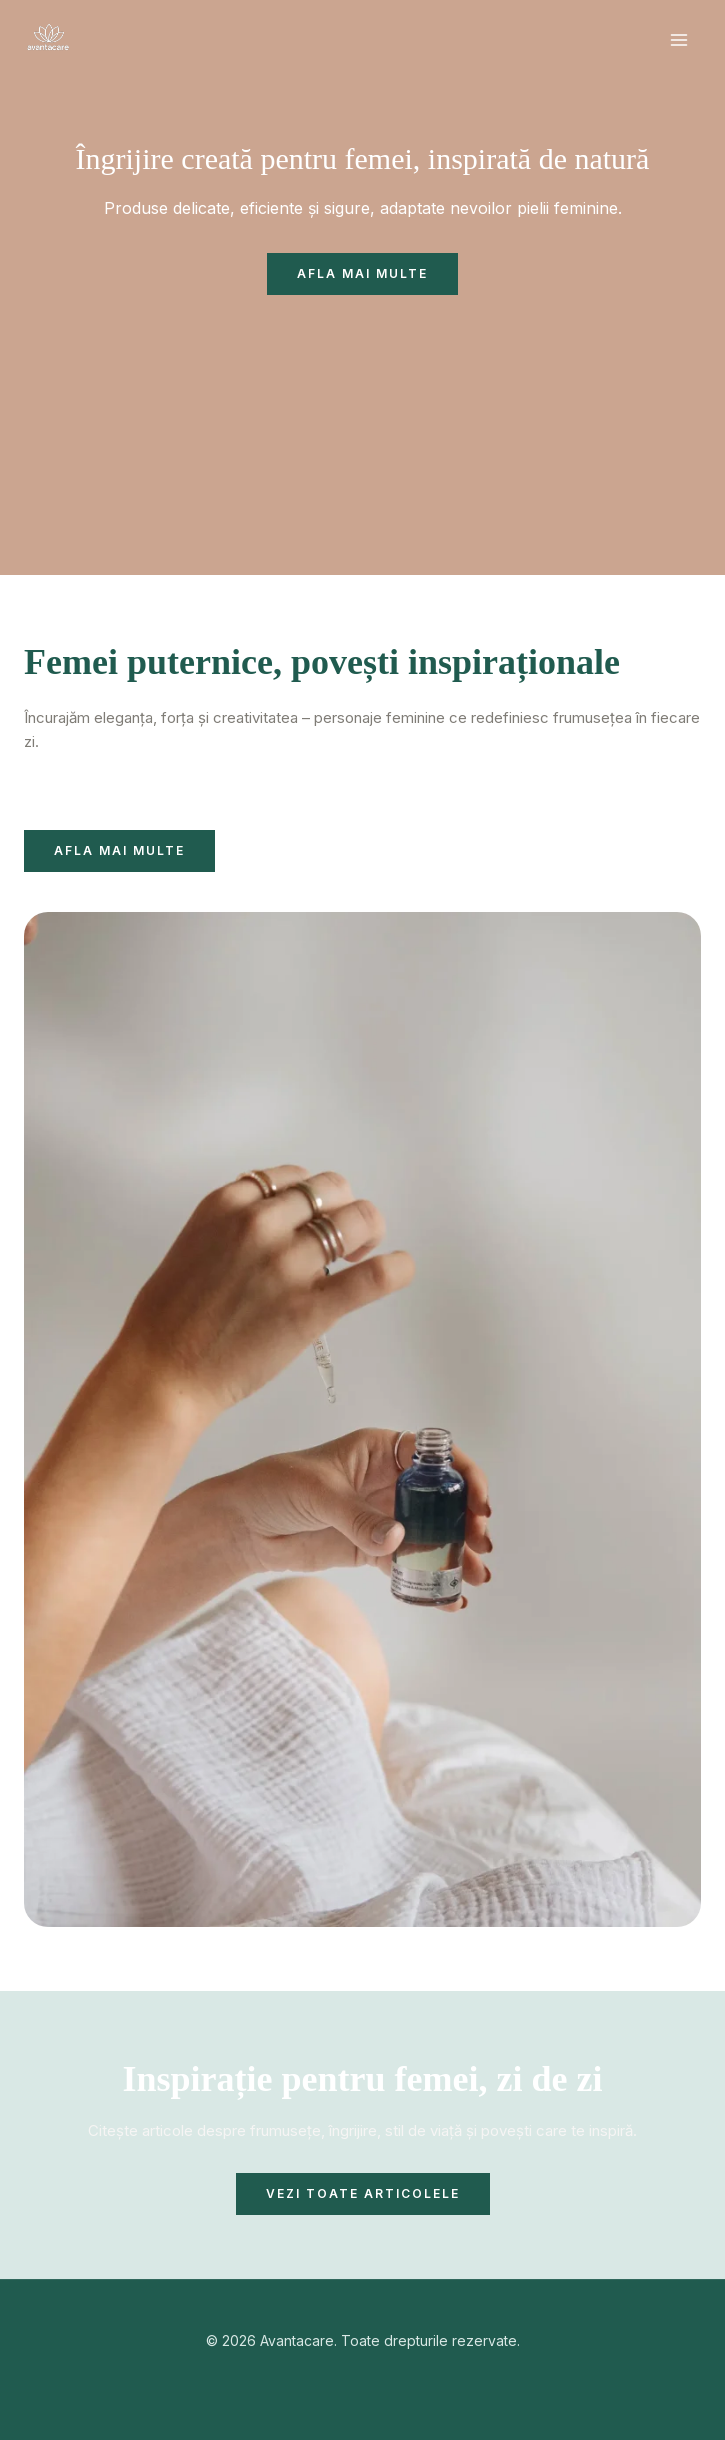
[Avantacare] (49, 40)
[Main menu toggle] (679, 40)
